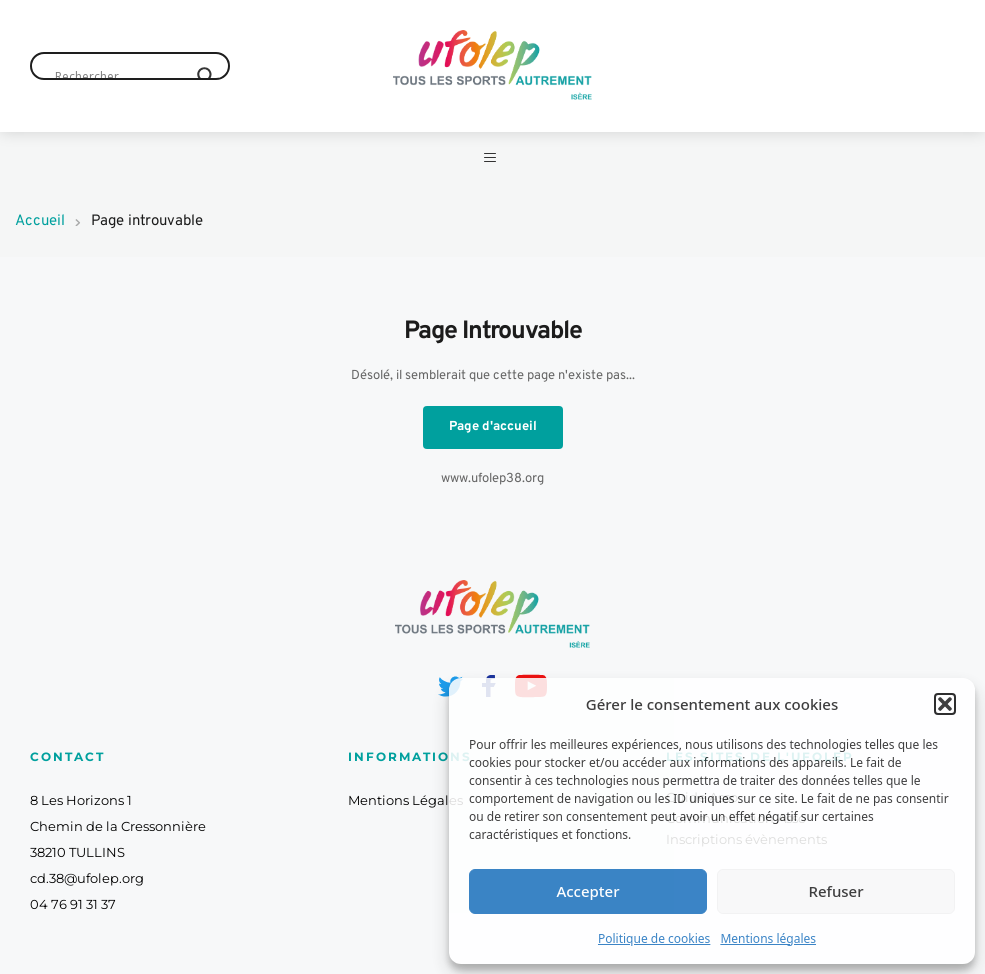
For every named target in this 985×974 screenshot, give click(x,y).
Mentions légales (768, 938)
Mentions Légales (405, 817)
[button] (945, 704)
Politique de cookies (654, 938)
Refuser (835, 891)
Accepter (587, 891)
